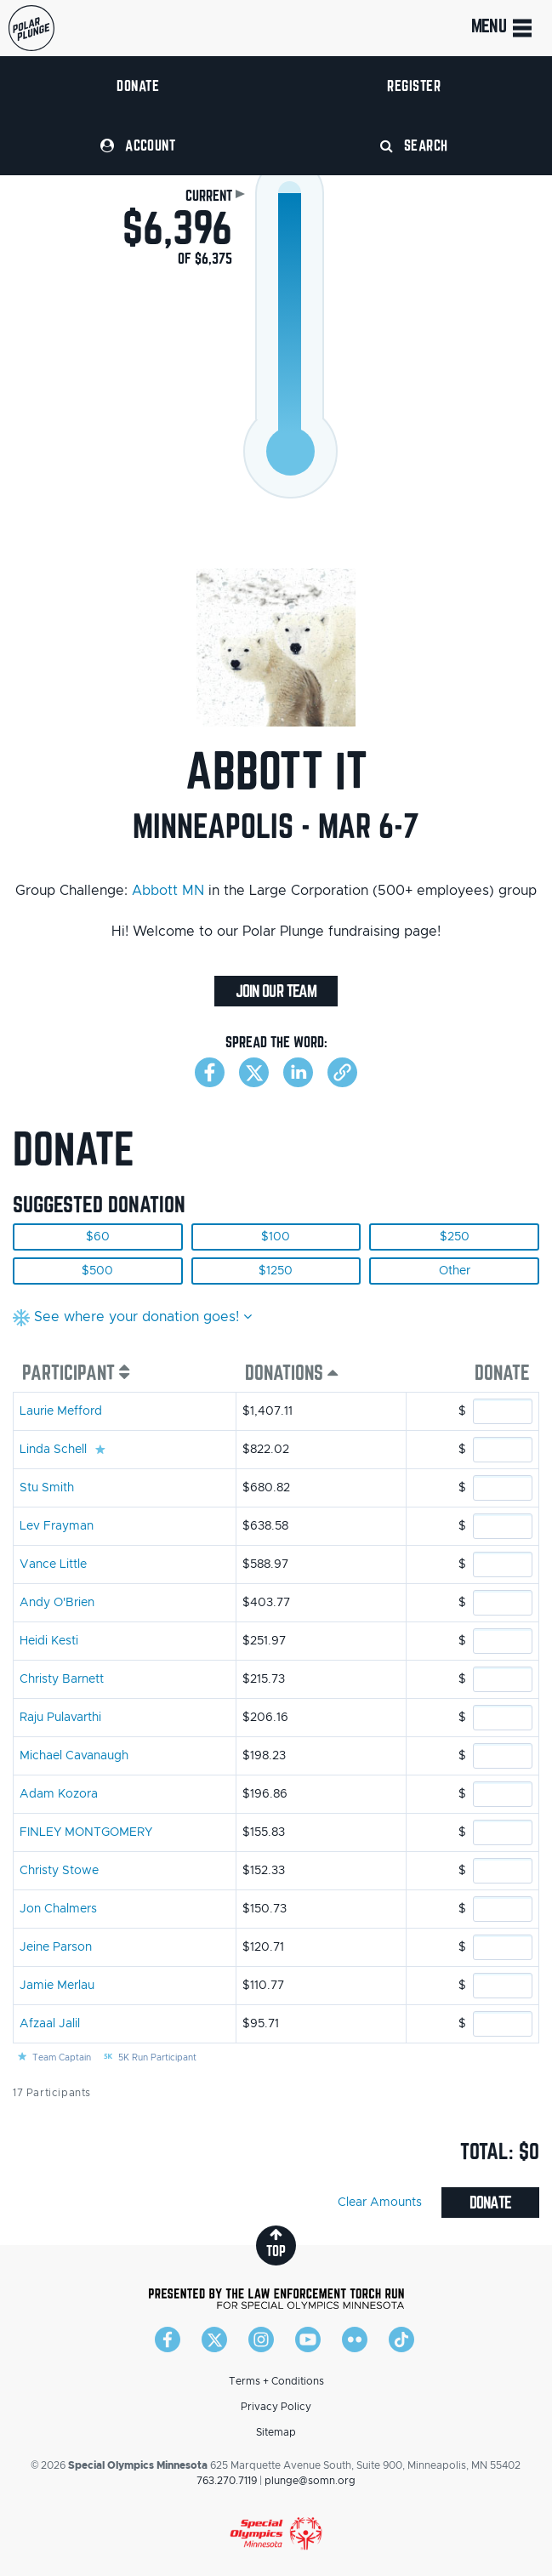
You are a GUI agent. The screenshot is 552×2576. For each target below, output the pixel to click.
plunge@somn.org (310, 2481)
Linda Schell (53, 1450)
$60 (98, 1237)
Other (454, 1271)
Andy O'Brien (57, 1603)
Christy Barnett (62, 1679)
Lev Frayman (57, 1526)
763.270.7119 (226, 2481)
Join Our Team (276, 991)
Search (414, 145)
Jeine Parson (56, 1947)
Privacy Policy (276, 2407)
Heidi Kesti (49, 1641)
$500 (97, 1271)
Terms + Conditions (276, 2381)
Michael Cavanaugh (74, 1756)
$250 (454, 1237)
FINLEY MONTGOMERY (86, 1832)
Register (414, 85)
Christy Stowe (59, 1871)
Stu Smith (47, 1488)
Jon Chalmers (58, 1909)
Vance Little (53, 1564)
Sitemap (276, 2432)
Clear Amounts (380, 2203)
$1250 (276, 1271)
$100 (275, 1237)
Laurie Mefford (61, 1411)
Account (137, 145)
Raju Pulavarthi (60, 1718)
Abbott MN (168, 891)
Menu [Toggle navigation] (503, 28)
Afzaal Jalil (50, 2024)
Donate (138, 85)
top (276, 2243)
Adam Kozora (59, 1794)
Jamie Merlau (57, 1986)
